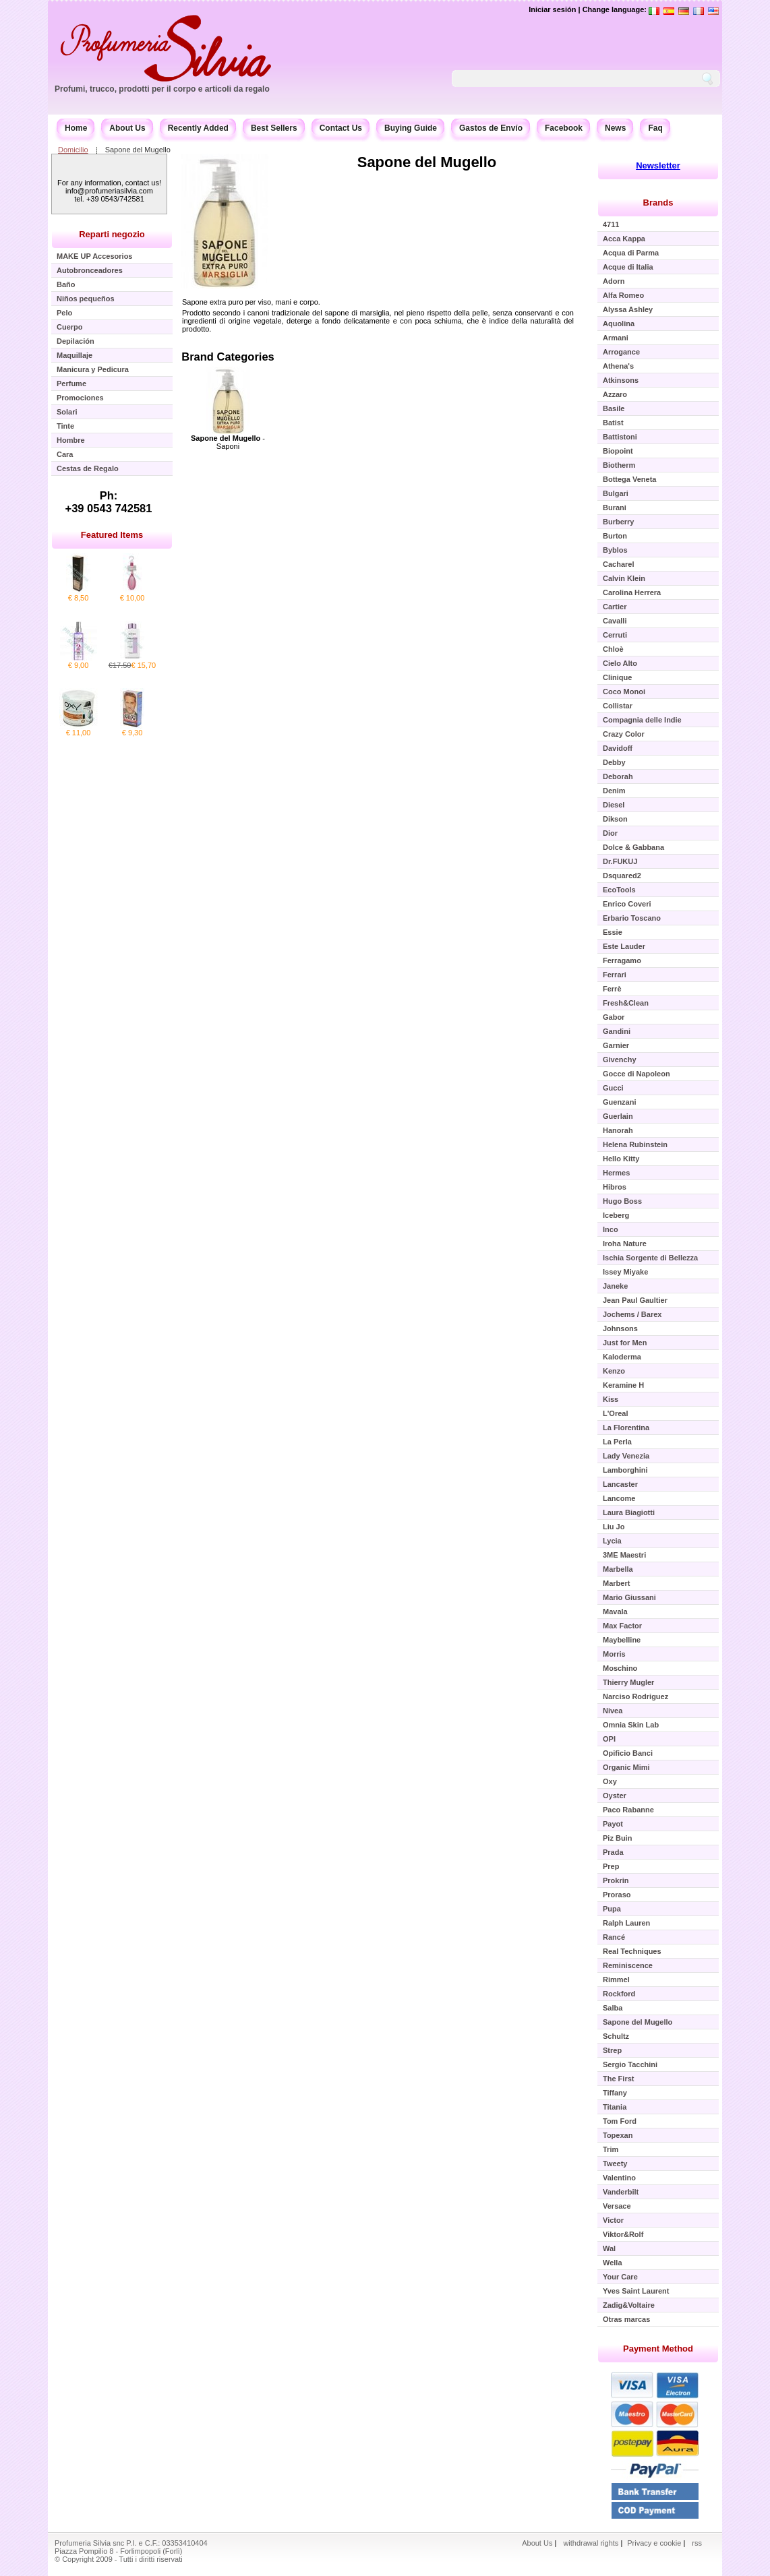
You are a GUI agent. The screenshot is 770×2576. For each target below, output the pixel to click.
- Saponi (228, 442)
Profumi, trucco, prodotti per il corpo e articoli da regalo (162, 89)
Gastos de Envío (491, 128)
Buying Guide (410, 128)
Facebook (564, 128)
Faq (655, 128)
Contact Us (341, 128)
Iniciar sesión (552, 9)
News (615, 128)
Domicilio (73, 150)
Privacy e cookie (655, 2543)
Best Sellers (274, 128)
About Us (127, 128)
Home (76, 128)
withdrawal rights (590, 2543)
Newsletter (658, 165)
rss (697, 2543)
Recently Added (198, 128)
